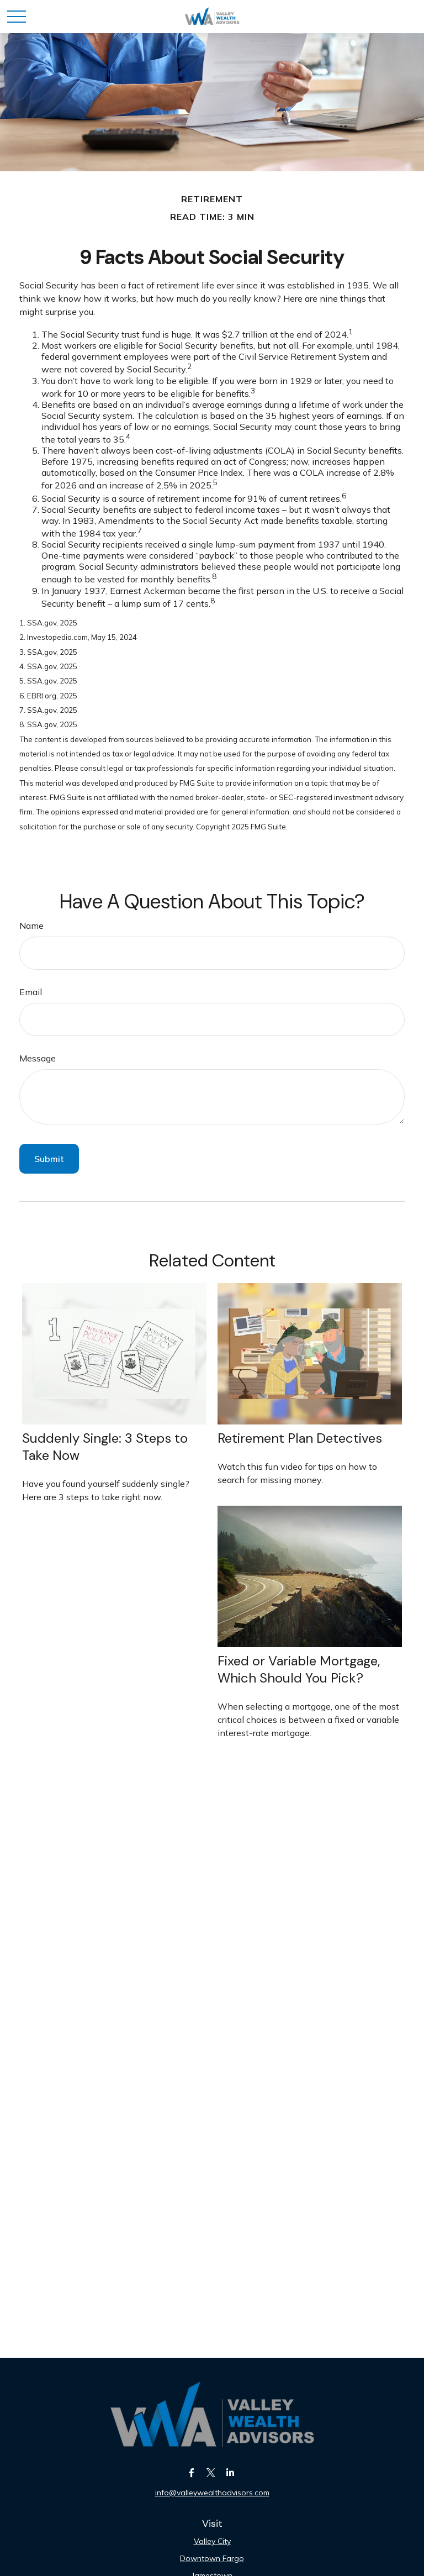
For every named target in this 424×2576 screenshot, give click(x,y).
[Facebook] (191, 2472)
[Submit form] (49, 1159)
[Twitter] (211, 2472)
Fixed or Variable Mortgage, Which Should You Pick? (299, 1669)
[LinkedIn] (230, 2472)
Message (37, 1058)
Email (30, 991)
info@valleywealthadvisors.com (212, 2493)
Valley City (212, 2541)
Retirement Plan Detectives (300, 1438)
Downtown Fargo (212, 2558)
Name (31, 925)
